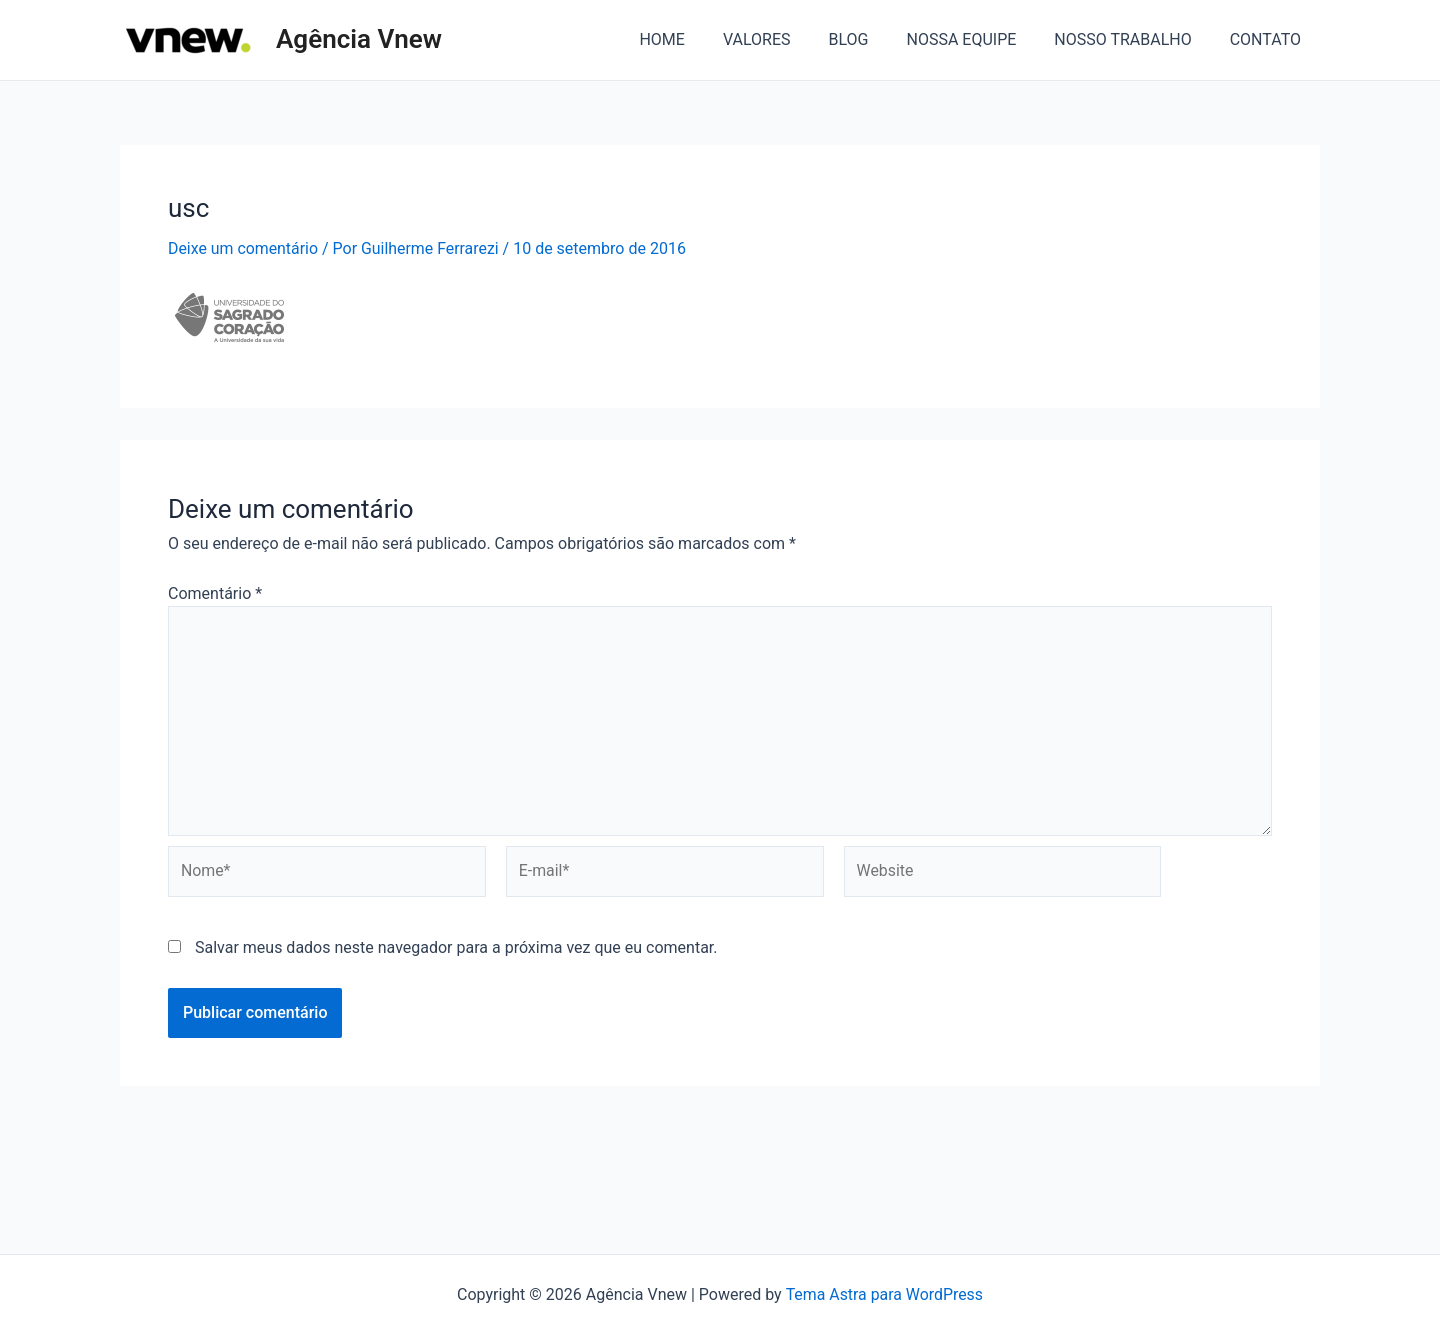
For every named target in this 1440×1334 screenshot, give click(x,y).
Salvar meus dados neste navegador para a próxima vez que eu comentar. (456, 949)
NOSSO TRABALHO (1131, 39)
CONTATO (1268, 39)
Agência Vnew (359, 39)
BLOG (869, 39)
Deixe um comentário (243, 248)
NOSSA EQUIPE (976, 39)
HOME (694, 39)
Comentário (215, 593)
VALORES (784, 39)
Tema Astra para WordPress (884, 1294)
